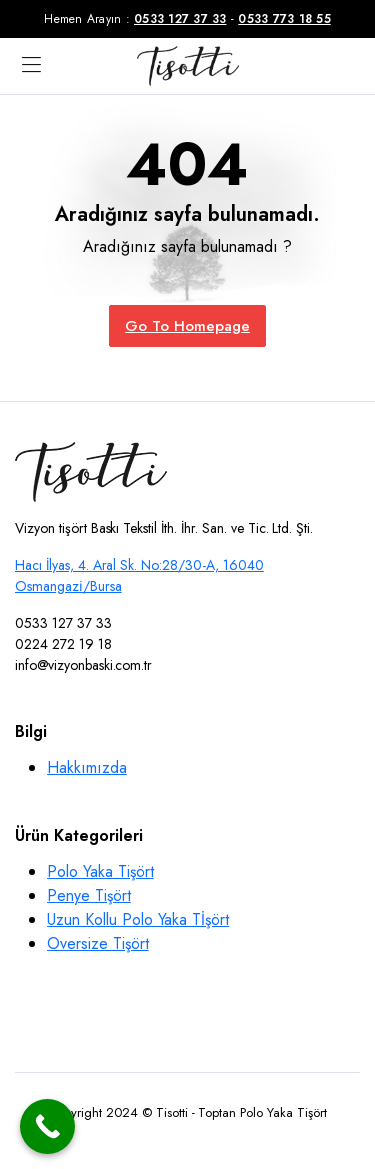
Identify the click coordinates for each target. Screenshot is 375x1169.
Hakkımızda (87, 767)
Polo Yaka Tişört (100, 871)
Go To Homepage (187, 326)
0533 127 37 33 (180, 19)
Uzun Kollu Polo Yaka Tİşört (138, 919)
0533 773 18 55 (284, 19)
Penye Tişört (89, 895)
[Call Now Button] (47, 1126)
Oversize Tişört (98, 943)
